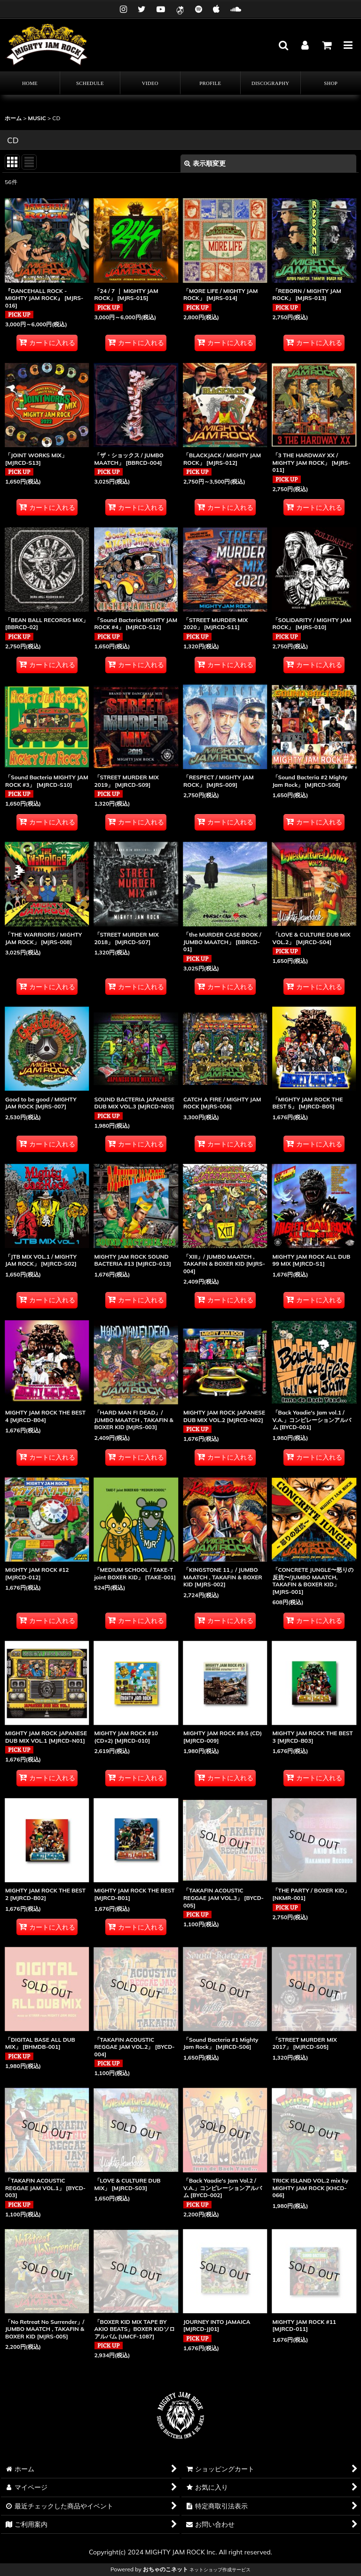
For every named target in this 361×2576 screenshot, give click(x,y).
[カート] (326, 45)
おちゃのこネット (165, 2569)
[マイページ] (304, 45)
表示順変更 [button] (205, 163)
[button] (283, 45)
